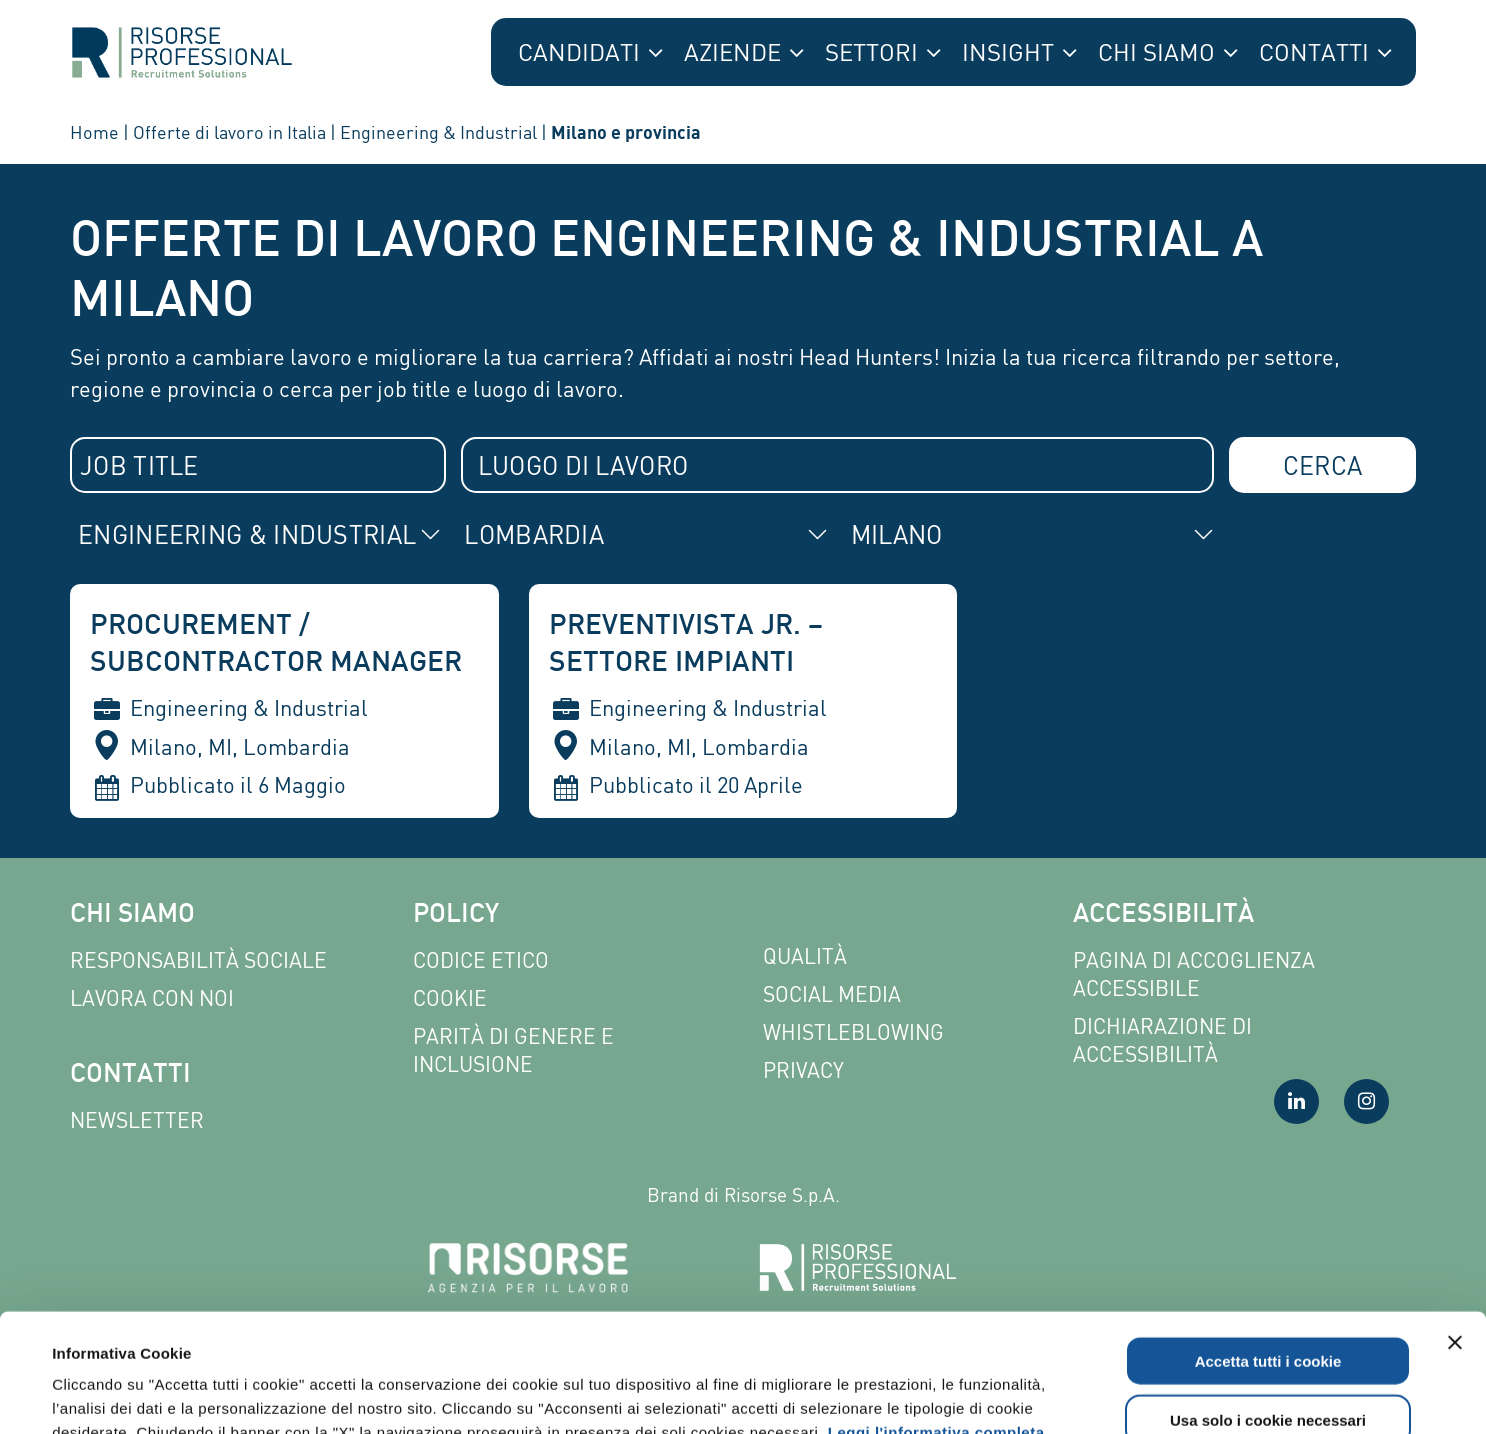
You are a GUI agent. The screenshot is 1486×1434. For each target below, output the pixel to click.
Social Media (832, 994)
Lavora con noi (152, 998)
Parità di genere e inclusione (513, 1050)
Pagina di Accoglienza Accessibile (1194, 974)
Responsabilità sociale (198, 960)
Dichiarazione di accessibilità (1162, 1040)
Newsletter (137, 1120)
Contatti (130, 1075)
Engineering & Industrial (438, 132)
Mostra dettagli (852, 1394)
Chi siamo (132, 915)
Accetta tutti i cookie (1268, 1242)
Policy (456, 915)
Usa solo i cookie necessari (1268, 1301)
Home (94, 132)
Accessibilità (1163, 915)
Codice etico (481, 960)
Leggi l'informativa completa (936, 1313)
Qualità (805, 956)
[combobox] (258, 465)
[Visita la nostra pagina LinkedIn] (1296, 1101)
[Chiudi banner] (1455, 1224)
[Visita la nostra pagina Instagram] (1366, 1101)
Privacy (803, 1070)
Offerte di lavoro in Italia (229, 132)
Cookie (450, 998)
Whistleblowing (853, 1032)
